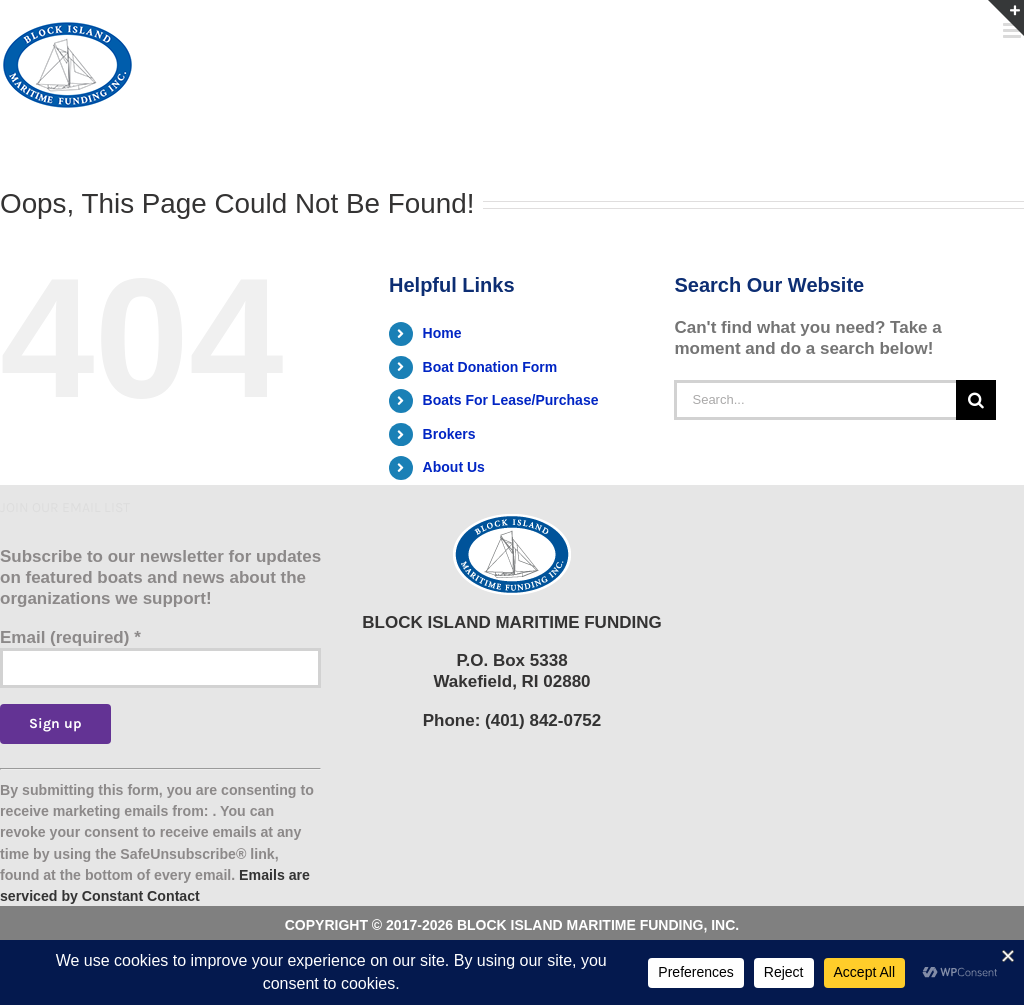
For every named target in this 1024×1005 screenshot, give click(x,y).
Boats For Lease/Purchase (511, 400)
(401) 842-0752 (543, 720)
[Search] (976, 400)
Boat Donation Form (490, 367)
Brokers (449, 434)
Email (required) (70, 637)
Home (442, 333)
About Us (454, 467)
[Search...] (814, 400)
